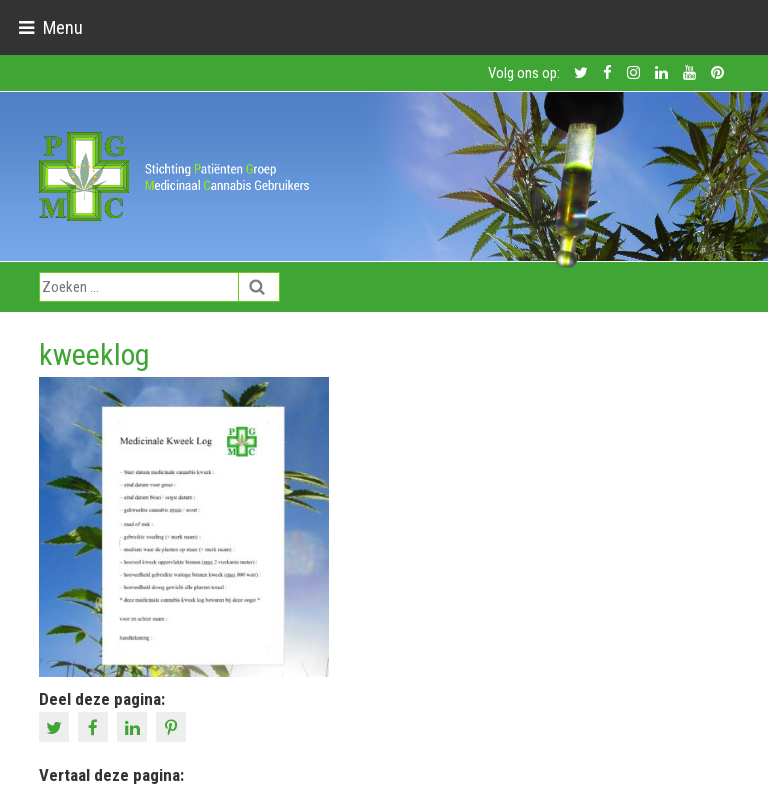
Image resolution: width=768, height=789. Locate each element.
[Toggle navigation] (50, 27)
